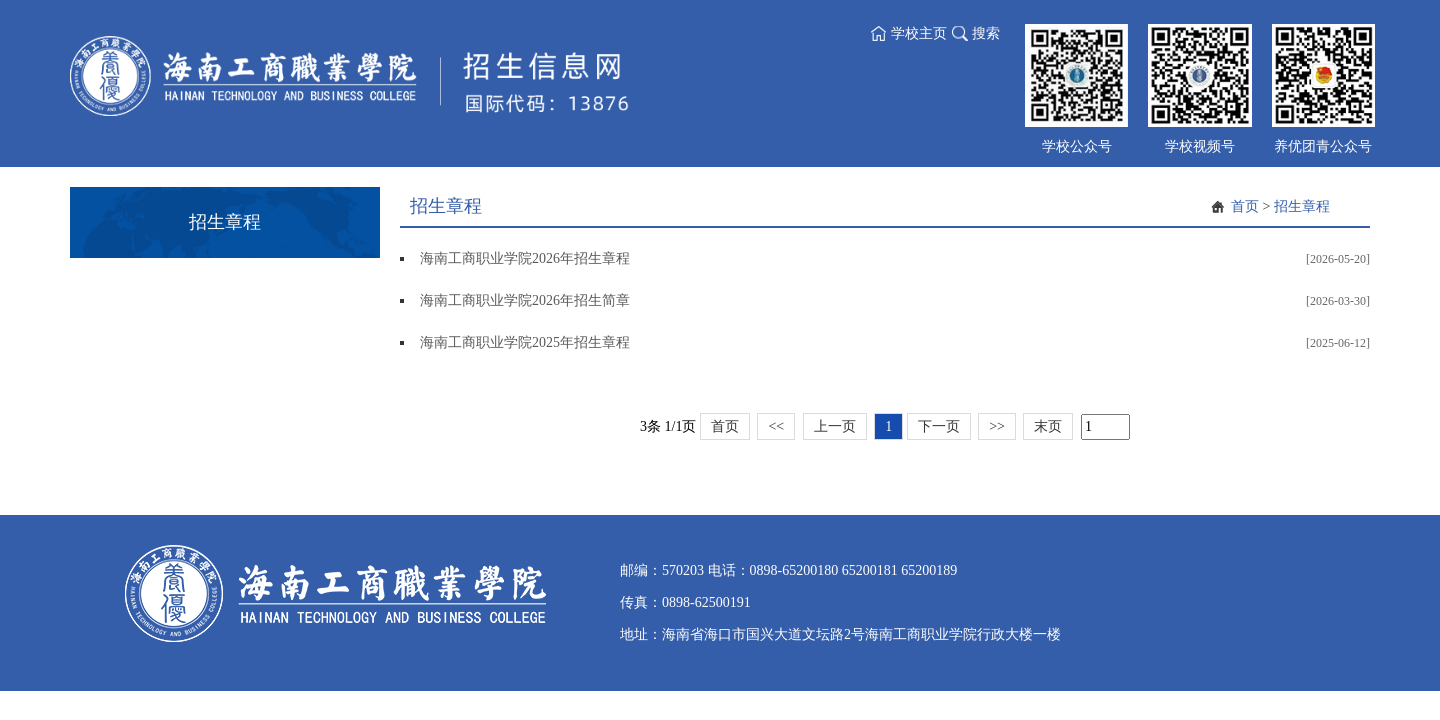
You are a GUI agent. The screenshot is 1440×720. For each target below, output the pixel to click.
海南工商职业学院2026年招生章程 (525, 258)
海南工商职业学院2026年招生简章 (525, 300)
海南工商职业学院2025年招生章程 (525, 342)
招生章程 (1302, 206)
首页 (1245, 206)
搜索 (986, 33)
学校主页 (919, 33)
